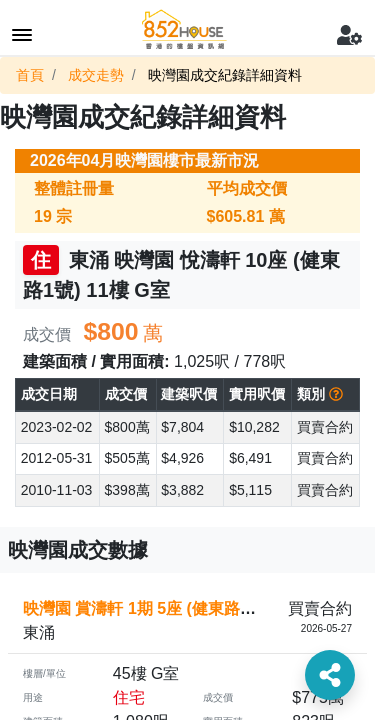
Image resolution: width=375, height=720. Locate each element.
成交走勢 (96, 75)
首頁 (30, 75)
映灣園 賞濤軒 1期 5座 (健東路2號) (146, 608)
